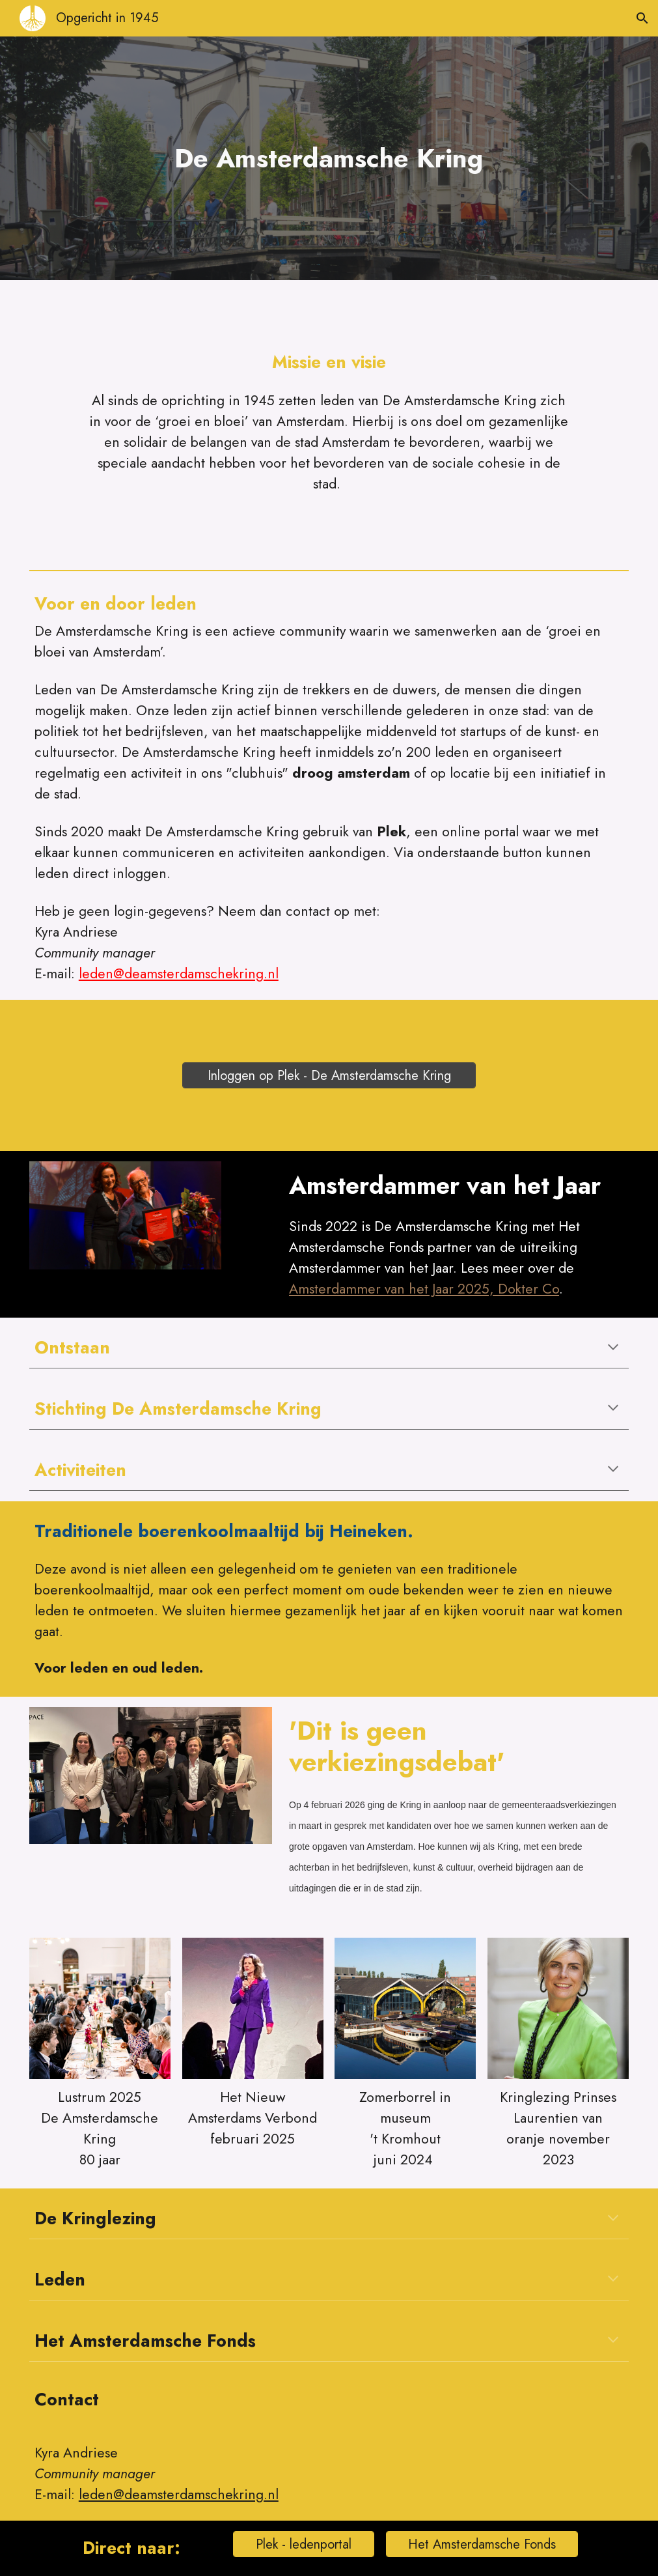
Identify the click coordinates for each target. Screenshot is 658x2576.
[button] (642, 18)
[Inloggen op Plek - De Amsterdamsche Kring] (329, 1075)
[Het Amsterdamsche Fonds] (482, 2544)
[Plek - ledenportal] (304, 2544)
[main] (329, 158)
